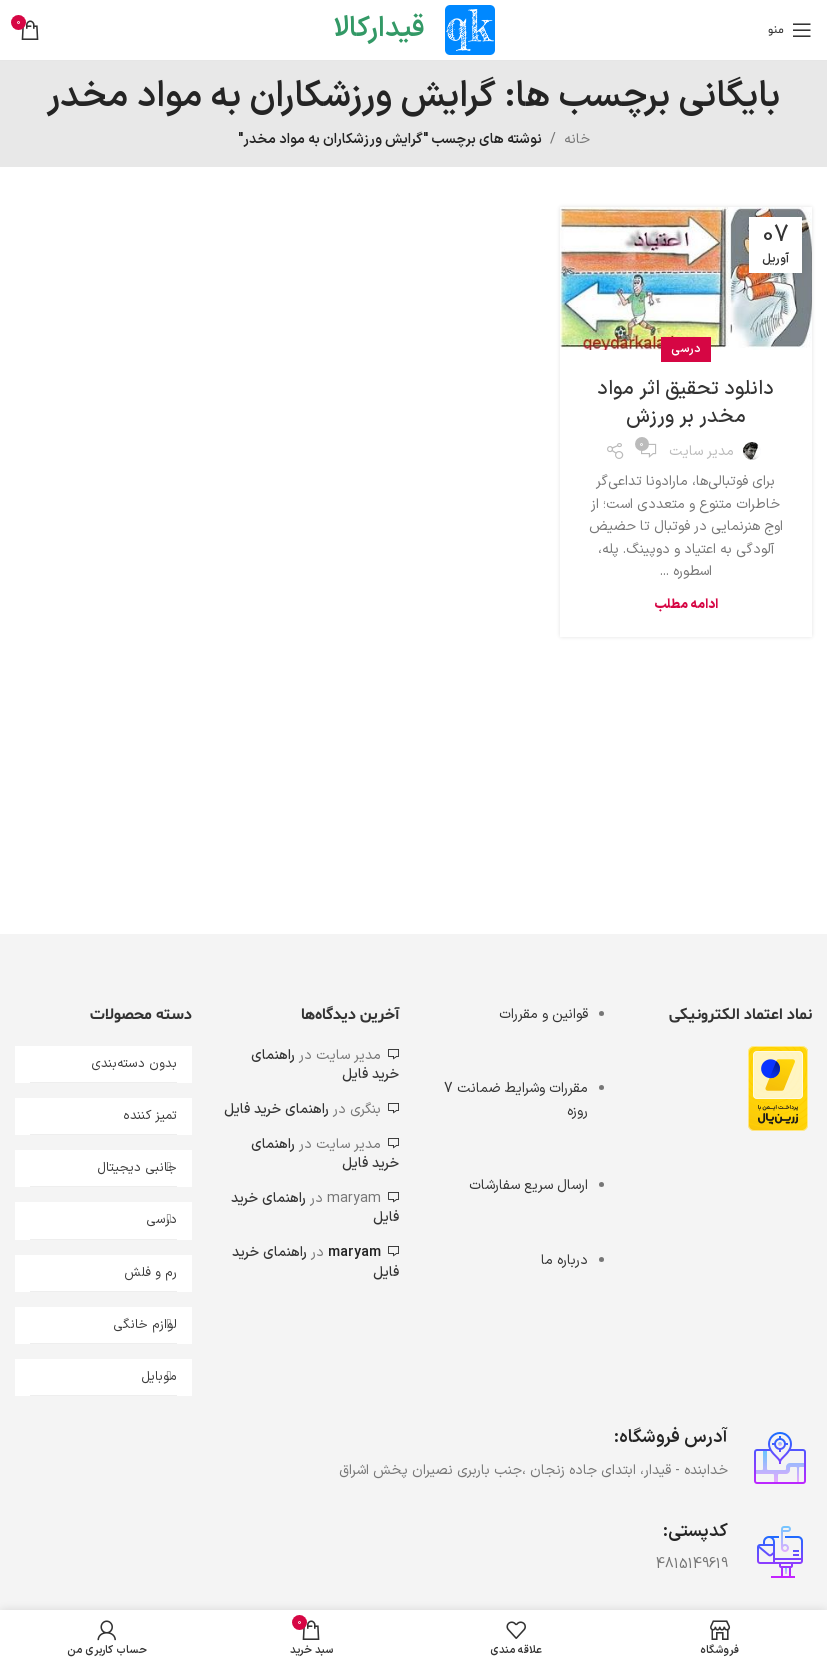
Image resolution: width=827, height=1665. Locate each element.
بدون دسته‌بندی (134, 1064)
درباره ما (564, 1260)
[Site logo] (470, 29)
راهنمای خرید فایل (276, 1109)
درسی (686, 349)
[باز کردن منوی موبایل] (790, 30)
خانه (577, 139)
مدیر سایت (701, 451)
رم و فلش (150, 1273)
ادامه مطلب (686, 605)
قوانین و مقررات (543, 1014)
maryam (354, 1252)
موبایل (159, 1377)
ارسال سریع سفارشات (528, 1185)
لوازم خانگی (145, 1325)
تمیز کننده (150, 1116)
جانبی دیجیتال (137, 1168)
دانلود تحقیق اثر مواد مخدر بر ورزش (685, 403)
